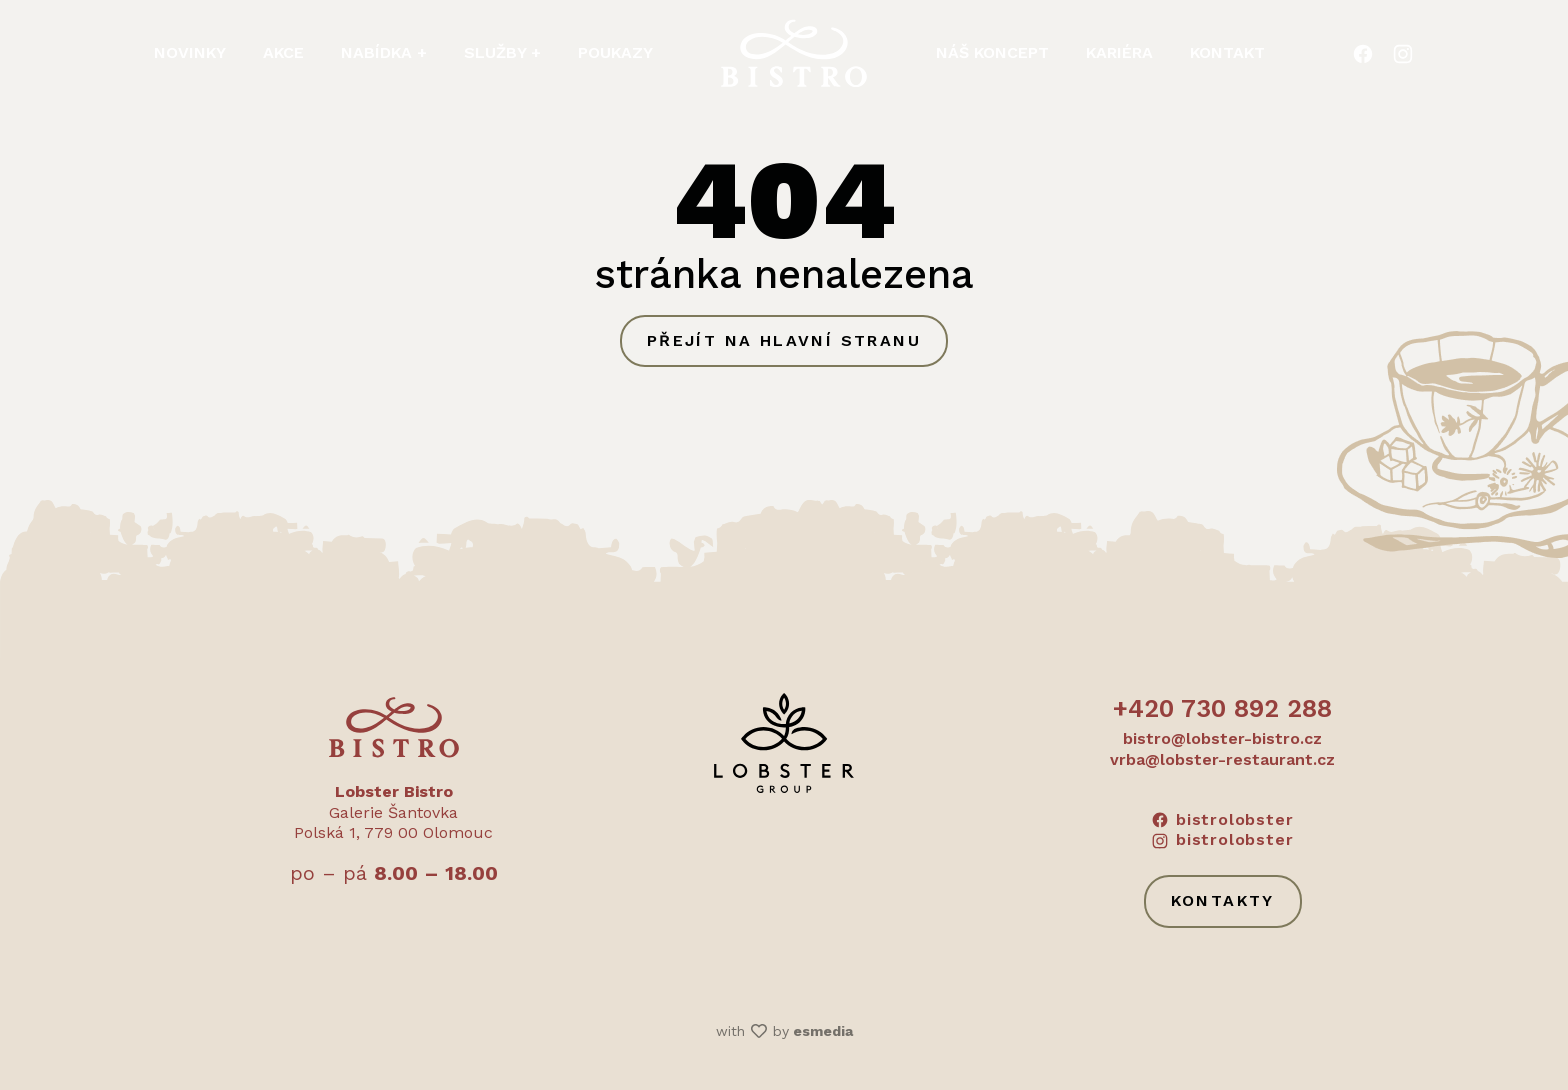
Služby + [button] (502, 52)
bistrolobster (1222, 819)
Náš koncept (992, 52)
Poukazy (615, 52)
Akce (283, 52)
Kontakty (1223, 900)
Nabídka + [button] (384, 52)
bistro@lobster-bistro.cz (1222, 738)
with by (784, 1031)
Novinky (190, 52)
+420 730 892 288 (1222, 708)
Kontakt (1227, 52)
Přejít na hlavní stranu (784, 340)
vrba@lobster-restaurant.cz (1222, 759)
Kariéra (1119, 52)
